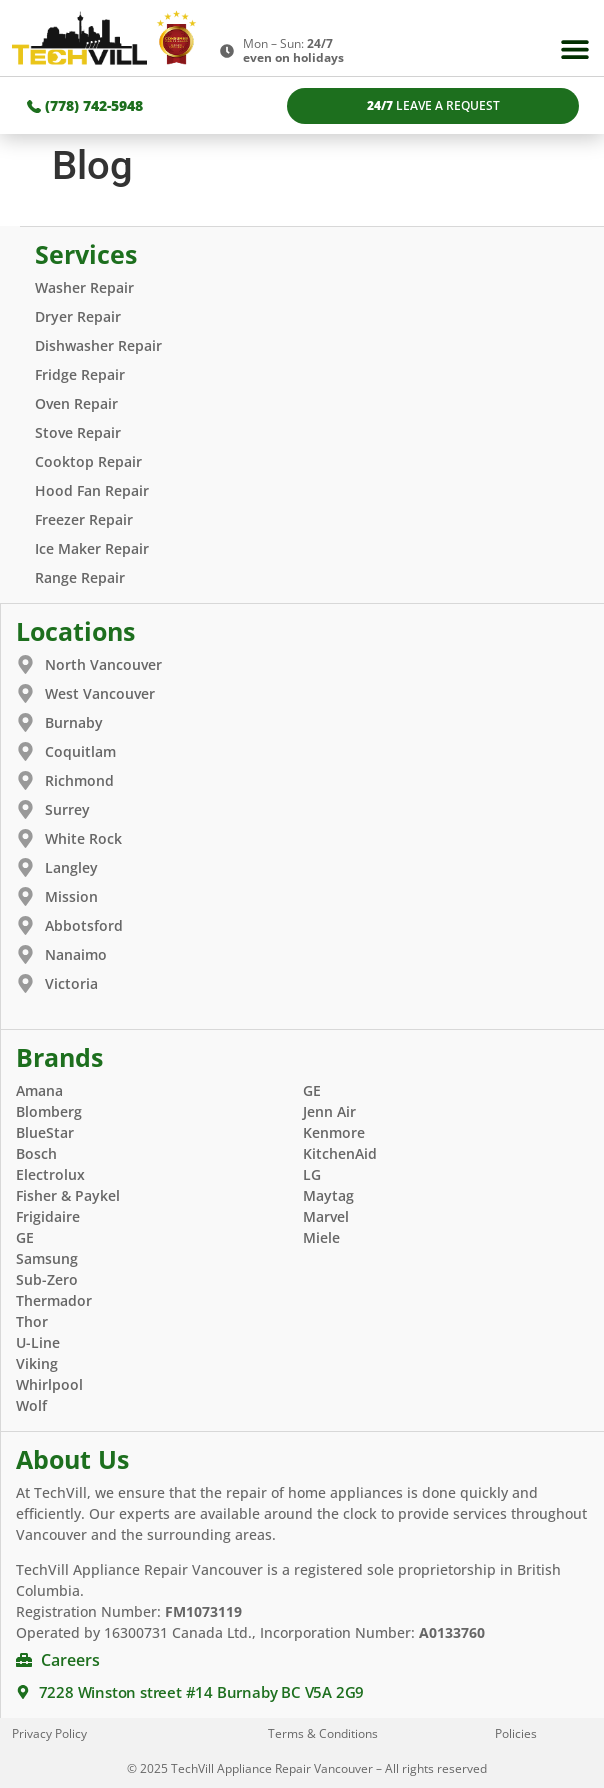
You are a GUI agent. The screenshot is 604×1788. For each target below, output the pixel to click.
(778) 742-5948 (85, 105)
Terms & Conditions (323, 1733)
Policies (516, 1733)
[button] (575, 49)
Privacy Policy (49, 1733)
